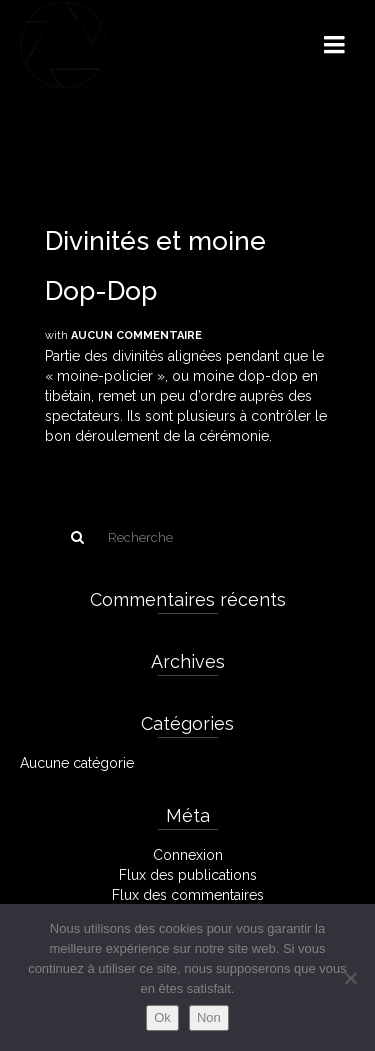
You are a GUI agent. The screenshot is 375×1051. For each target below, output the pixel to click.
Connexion (188, 855)
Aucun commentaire (136, 335)
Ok (162, 1017)
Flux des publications (188, 875)
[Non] (350, 978)
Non (209, 1017)
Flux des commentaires (188, 895)
